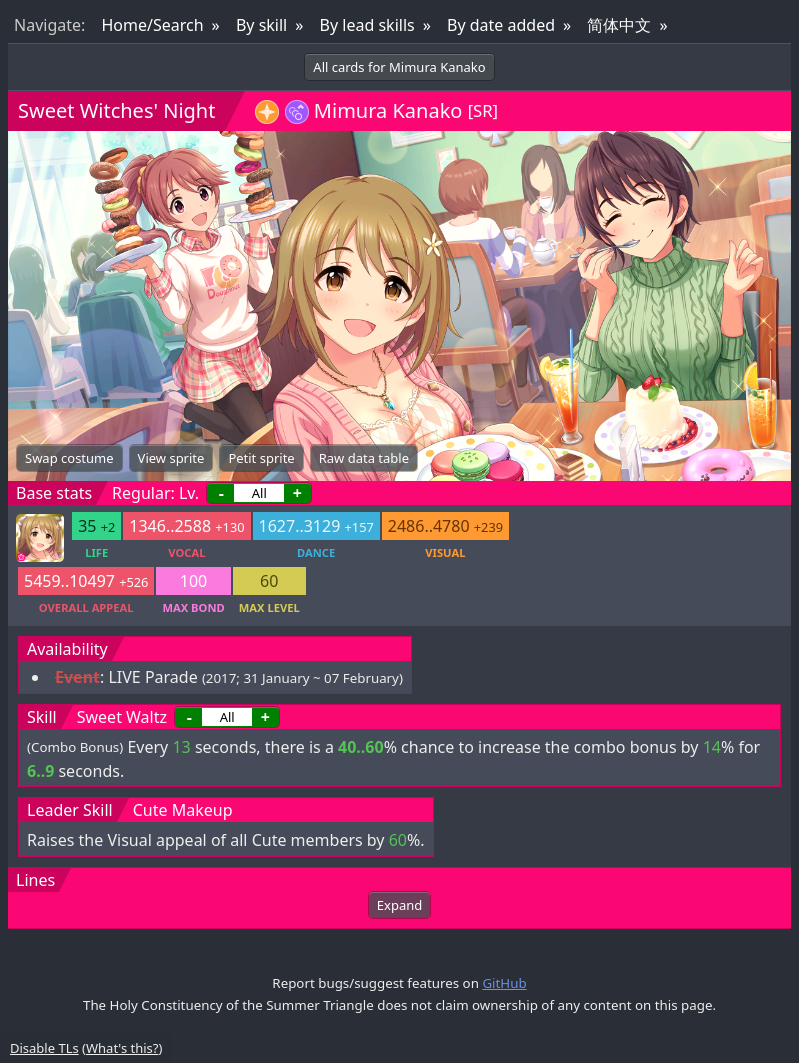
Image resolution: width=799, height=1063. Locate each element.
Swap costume (69, 458)
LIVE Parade (152, 677)
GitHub (504, 983)
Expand (399, 905)
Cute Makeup (183, 810)
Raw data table (364, 458)
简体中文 (619, 25)
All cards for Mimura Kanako (399, 67)
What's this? (122, 1048)
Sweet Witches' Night (116, 110)
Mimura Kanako (388, 110)
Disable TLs (44, 1048)
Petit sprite (261, 458)
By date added (501, 25)
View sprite (171, 458)
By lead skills (367, 25)
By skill (261, 25)
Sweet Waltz (122, 717)
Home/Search (152, 25)
